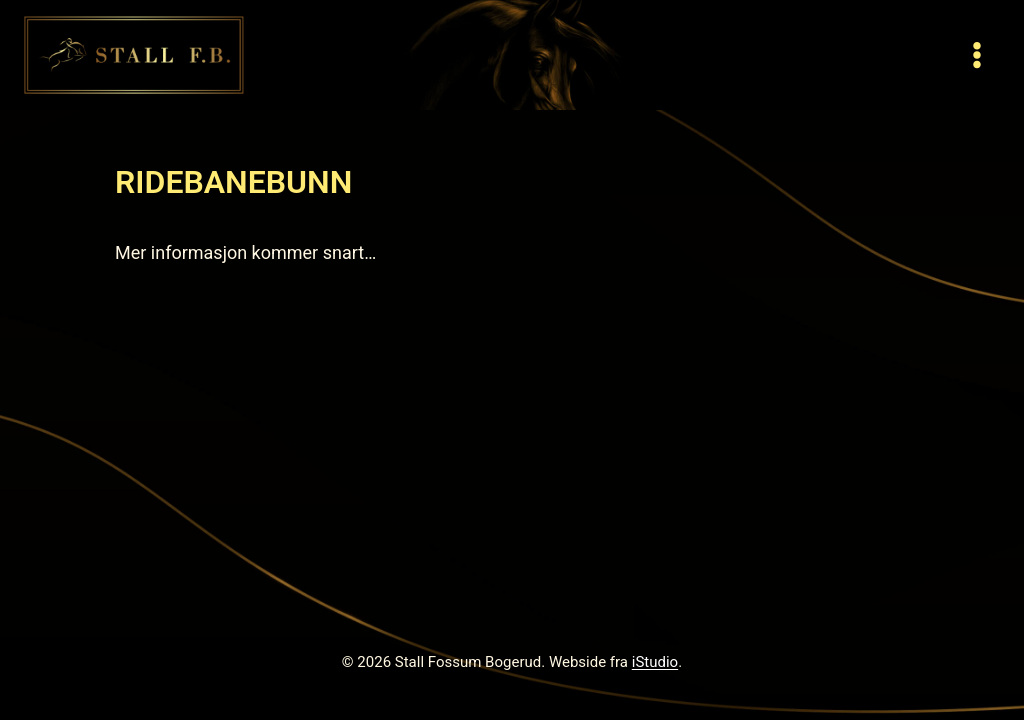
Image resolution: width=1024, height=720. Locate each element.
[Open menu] (976, 54)
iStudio (655, 662)
